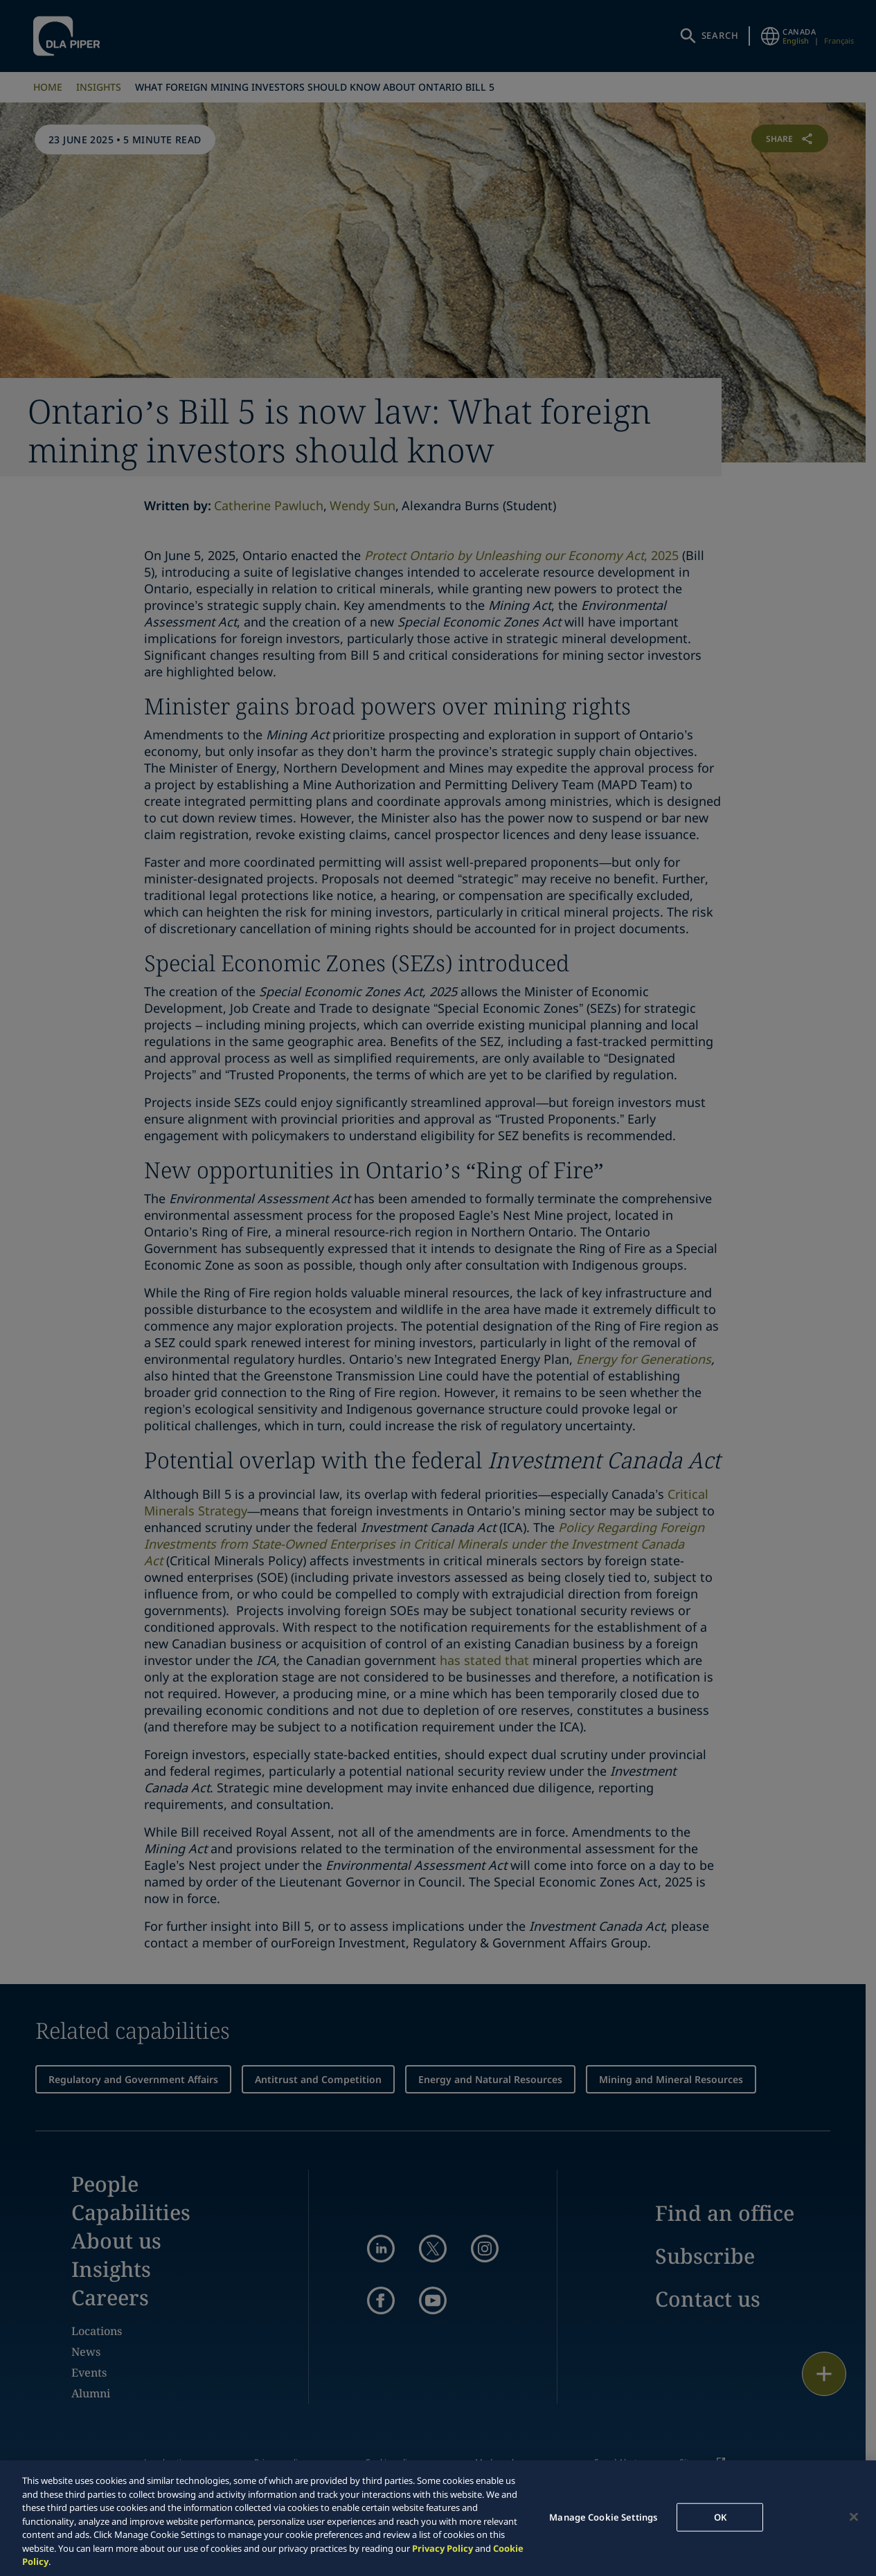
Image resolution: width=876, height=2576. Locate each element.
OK (720, 2516)
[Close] (854, 2516)
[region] (438, 2518)
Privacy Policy (442, 2548)
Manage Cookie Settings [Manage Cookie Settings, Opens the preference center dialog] (603, 2516)
